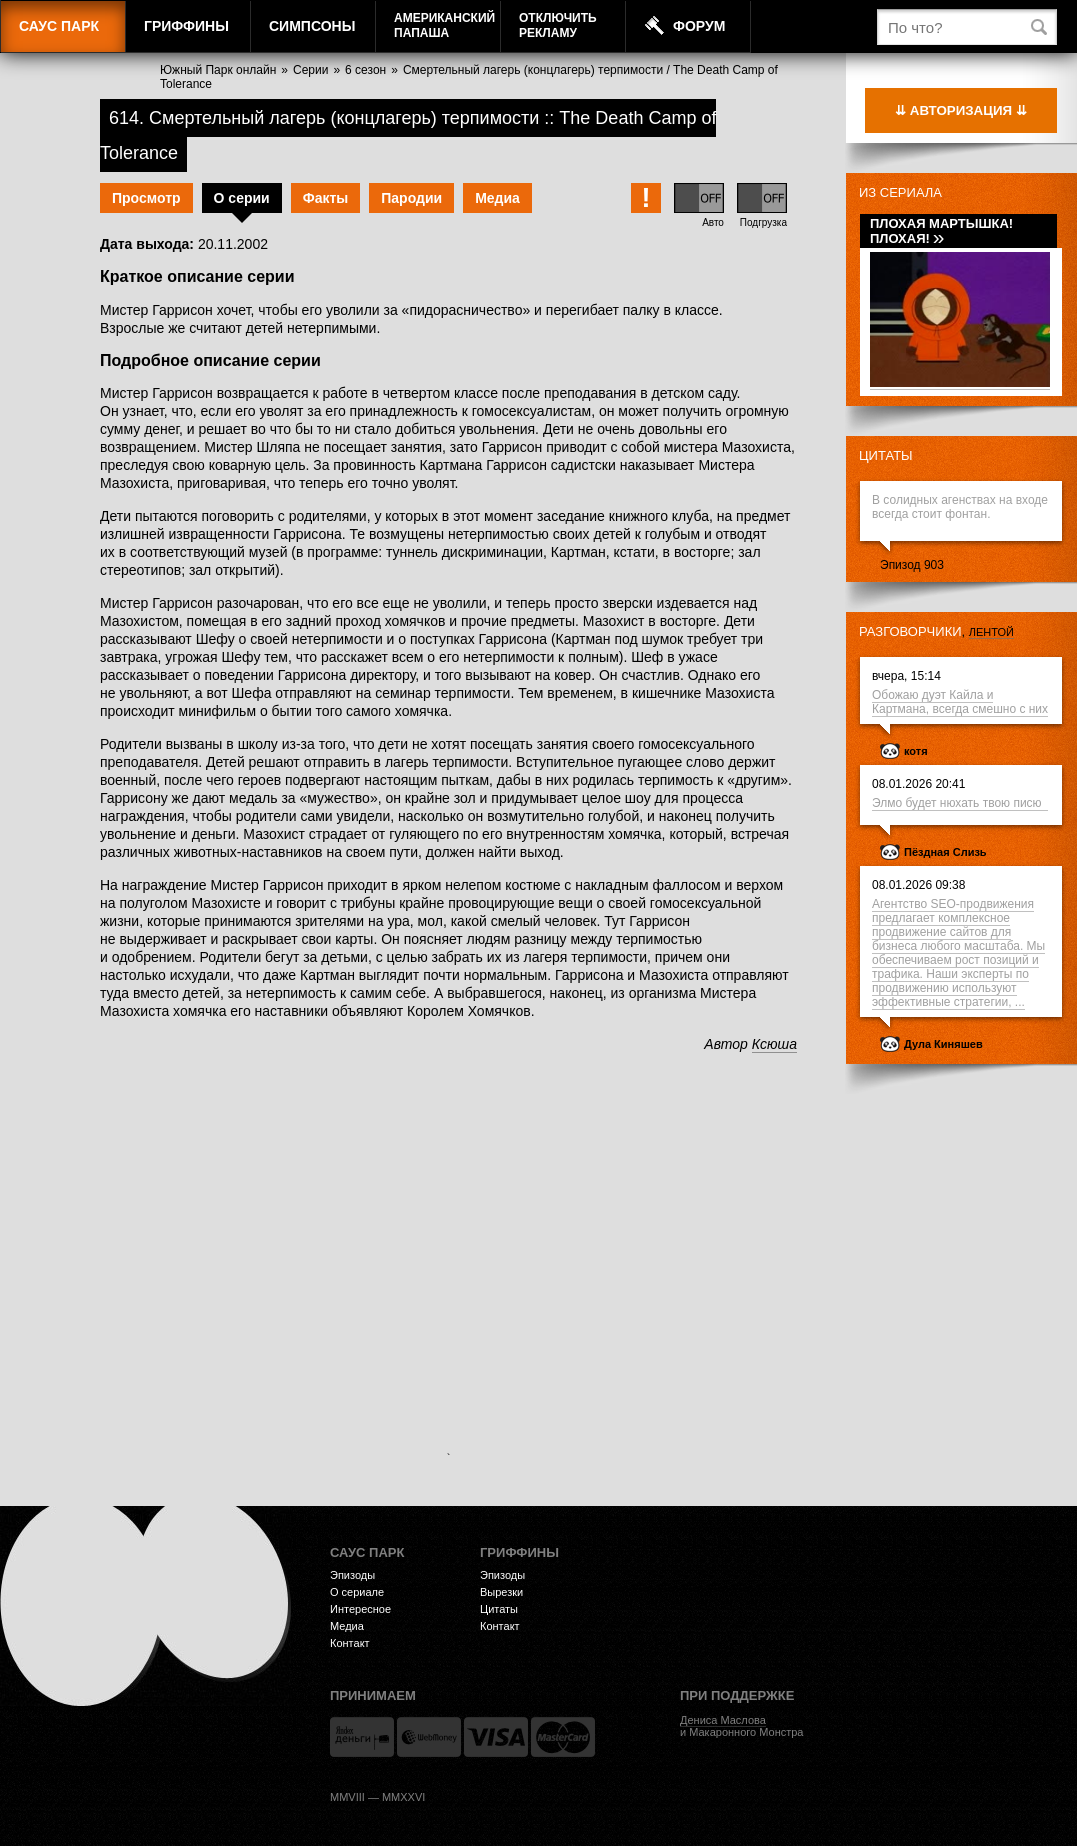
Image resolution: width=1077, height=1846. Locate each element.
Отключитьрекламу (558, 25)
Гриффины (186, 26)
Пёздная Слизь (945, 852)
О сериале (357, 1592)
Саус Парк (59, 26)
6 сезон (365, 70)
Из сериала (900, 192)
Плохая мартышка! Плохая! (941, 231)
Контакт (350, 1643)
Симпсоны (312, 26)
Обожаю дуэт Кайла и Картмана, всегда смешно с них (960, 702)
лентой (991, 632)
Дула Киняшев (943, 1044)
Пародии (411, 198)
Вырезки (501, 1592)
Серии (310, 70)
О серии (242, 198)
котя (916, 751)
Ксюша (774, 1044)
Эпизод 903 (912, 565)
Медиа (497, 198)
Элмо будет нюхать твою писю (960, 803)
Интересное (360, 1609)
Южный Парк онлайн (218, 70)
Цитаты (886, 455)
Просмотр (146, 198)
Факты (326, 198)
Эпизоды (352, 1575)
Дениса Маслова (723, 1720)
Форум (699, 26)
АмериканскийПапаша (444, 25)
